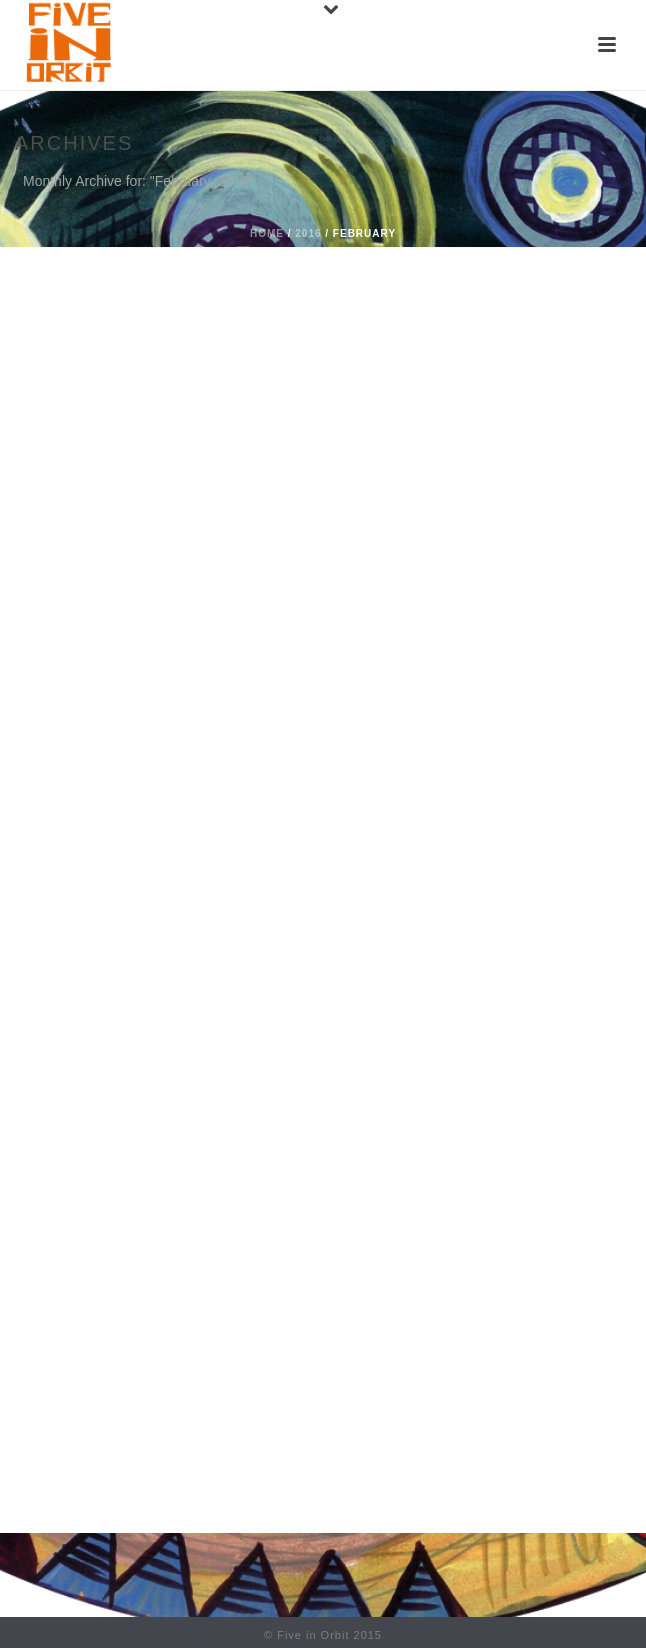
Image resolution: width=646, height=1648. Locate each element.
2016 (308, 233)
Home (267, 233)
